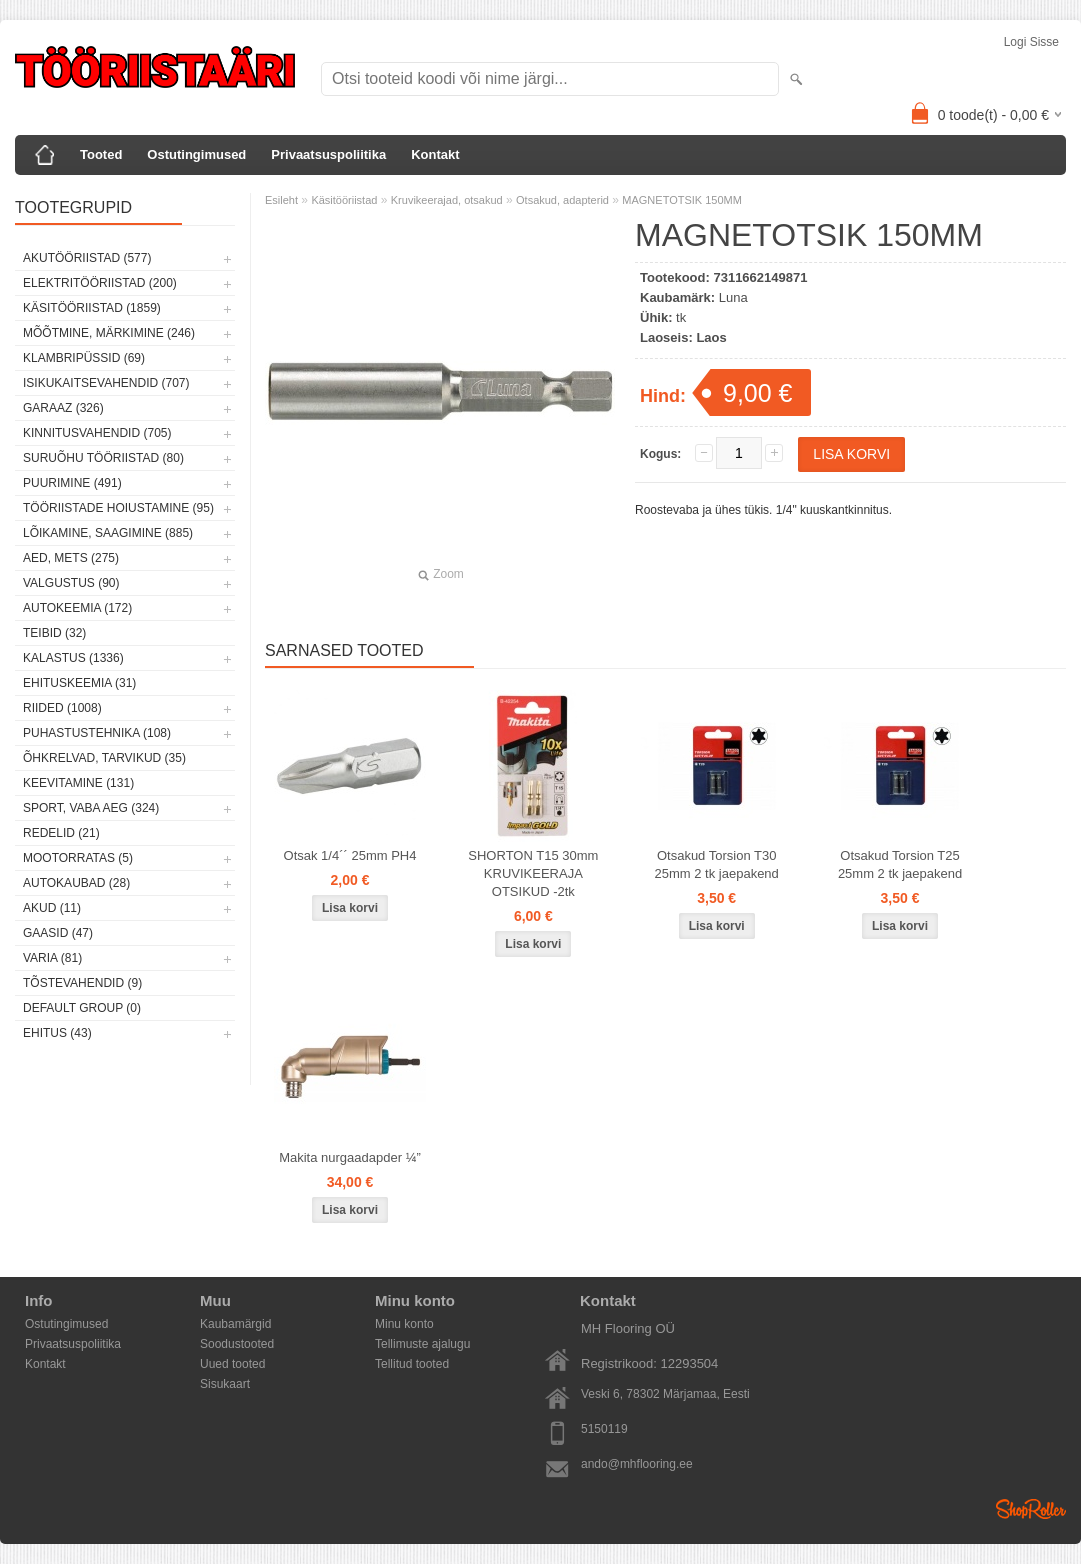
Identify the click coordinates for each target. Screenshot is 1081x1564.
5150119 (604, 1429)
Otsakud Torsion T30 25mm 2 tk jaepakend (717, 864)
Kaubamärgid (235, 1324)
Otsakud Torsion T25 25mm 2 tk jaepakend (900, 864)
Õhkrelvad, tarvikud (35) (104, 758)
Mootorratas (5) (78, 858)
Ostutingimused (196, 154)
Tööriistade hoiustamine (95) (118, 508)
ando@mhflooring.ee (637, 1464)
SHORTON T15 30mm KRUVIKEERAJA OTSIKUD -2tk (533, 873)
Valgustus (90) (71, 583)
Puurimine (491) (72, 483)
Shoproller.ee (1031, 1509)
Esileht (281, 200)
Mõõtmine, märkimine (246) (109, 333)
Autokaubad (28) (76, 883)
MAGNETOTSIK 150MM (682, 200)
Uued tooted (232, 1364)
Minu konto (404, 1324)
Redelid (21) (61, 833)
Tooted (101, 154)
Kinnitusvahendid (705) (97, 433)
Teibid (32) (54, 633)
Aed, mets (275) (71, 558)
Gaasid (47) (58, 933)
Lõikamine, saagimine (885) (108, 533)
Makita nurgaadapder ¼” (350, 1157)
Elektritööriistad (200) (100, 283)
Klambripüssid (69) (84, 358)
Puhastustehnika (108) (97, 733)
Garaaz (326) (63, 408)
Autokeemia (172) (77, 608)
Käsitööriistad (344, 200)
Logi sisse (1031, 42)
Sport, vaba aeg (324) (91, 808)
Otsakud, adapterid (562, 200)
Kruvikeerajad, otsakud (447, 200)
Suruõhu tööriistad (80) (103, 458)
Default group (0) (82, 1008)
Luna (733, 297)
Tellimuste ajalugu (422, 1344)
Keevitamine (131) (78, 783)
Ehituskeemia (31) (79, 683)
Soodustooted (237, 1344)
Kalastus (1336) (73, 658)
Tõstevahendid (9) (82, 983)
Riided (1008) (62, 708)
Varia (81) (52, 958)
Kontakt (435, 154)
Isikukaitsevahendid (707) (106, 383)
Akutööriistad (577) (87, 258)
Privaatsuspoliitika (328, 154)
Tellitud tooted (412, 1364)
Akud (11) (52, 908)
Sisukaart (225, 1384)
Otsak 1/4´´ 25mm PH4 (350, 855)
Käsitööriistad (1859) (92, 308)
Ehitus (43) (57, 1033)
